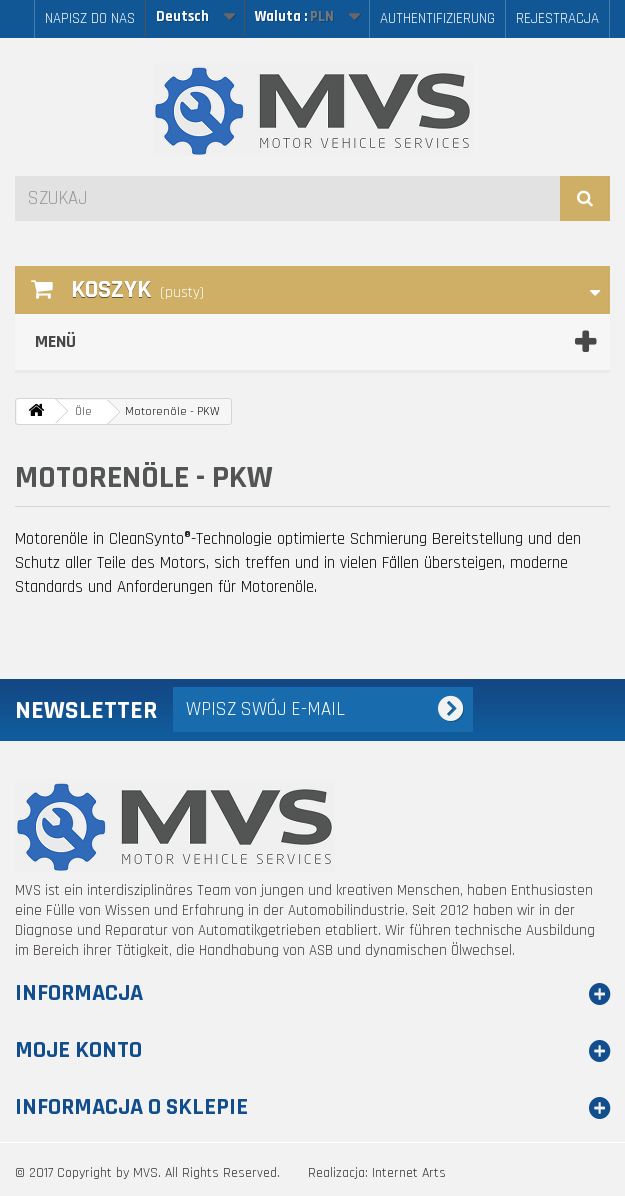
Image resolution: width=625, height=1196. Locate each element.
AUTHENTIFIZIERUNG (437, 18)
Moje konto (78, 1050)
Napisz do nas (90, 18)
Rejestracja (557, 18)
